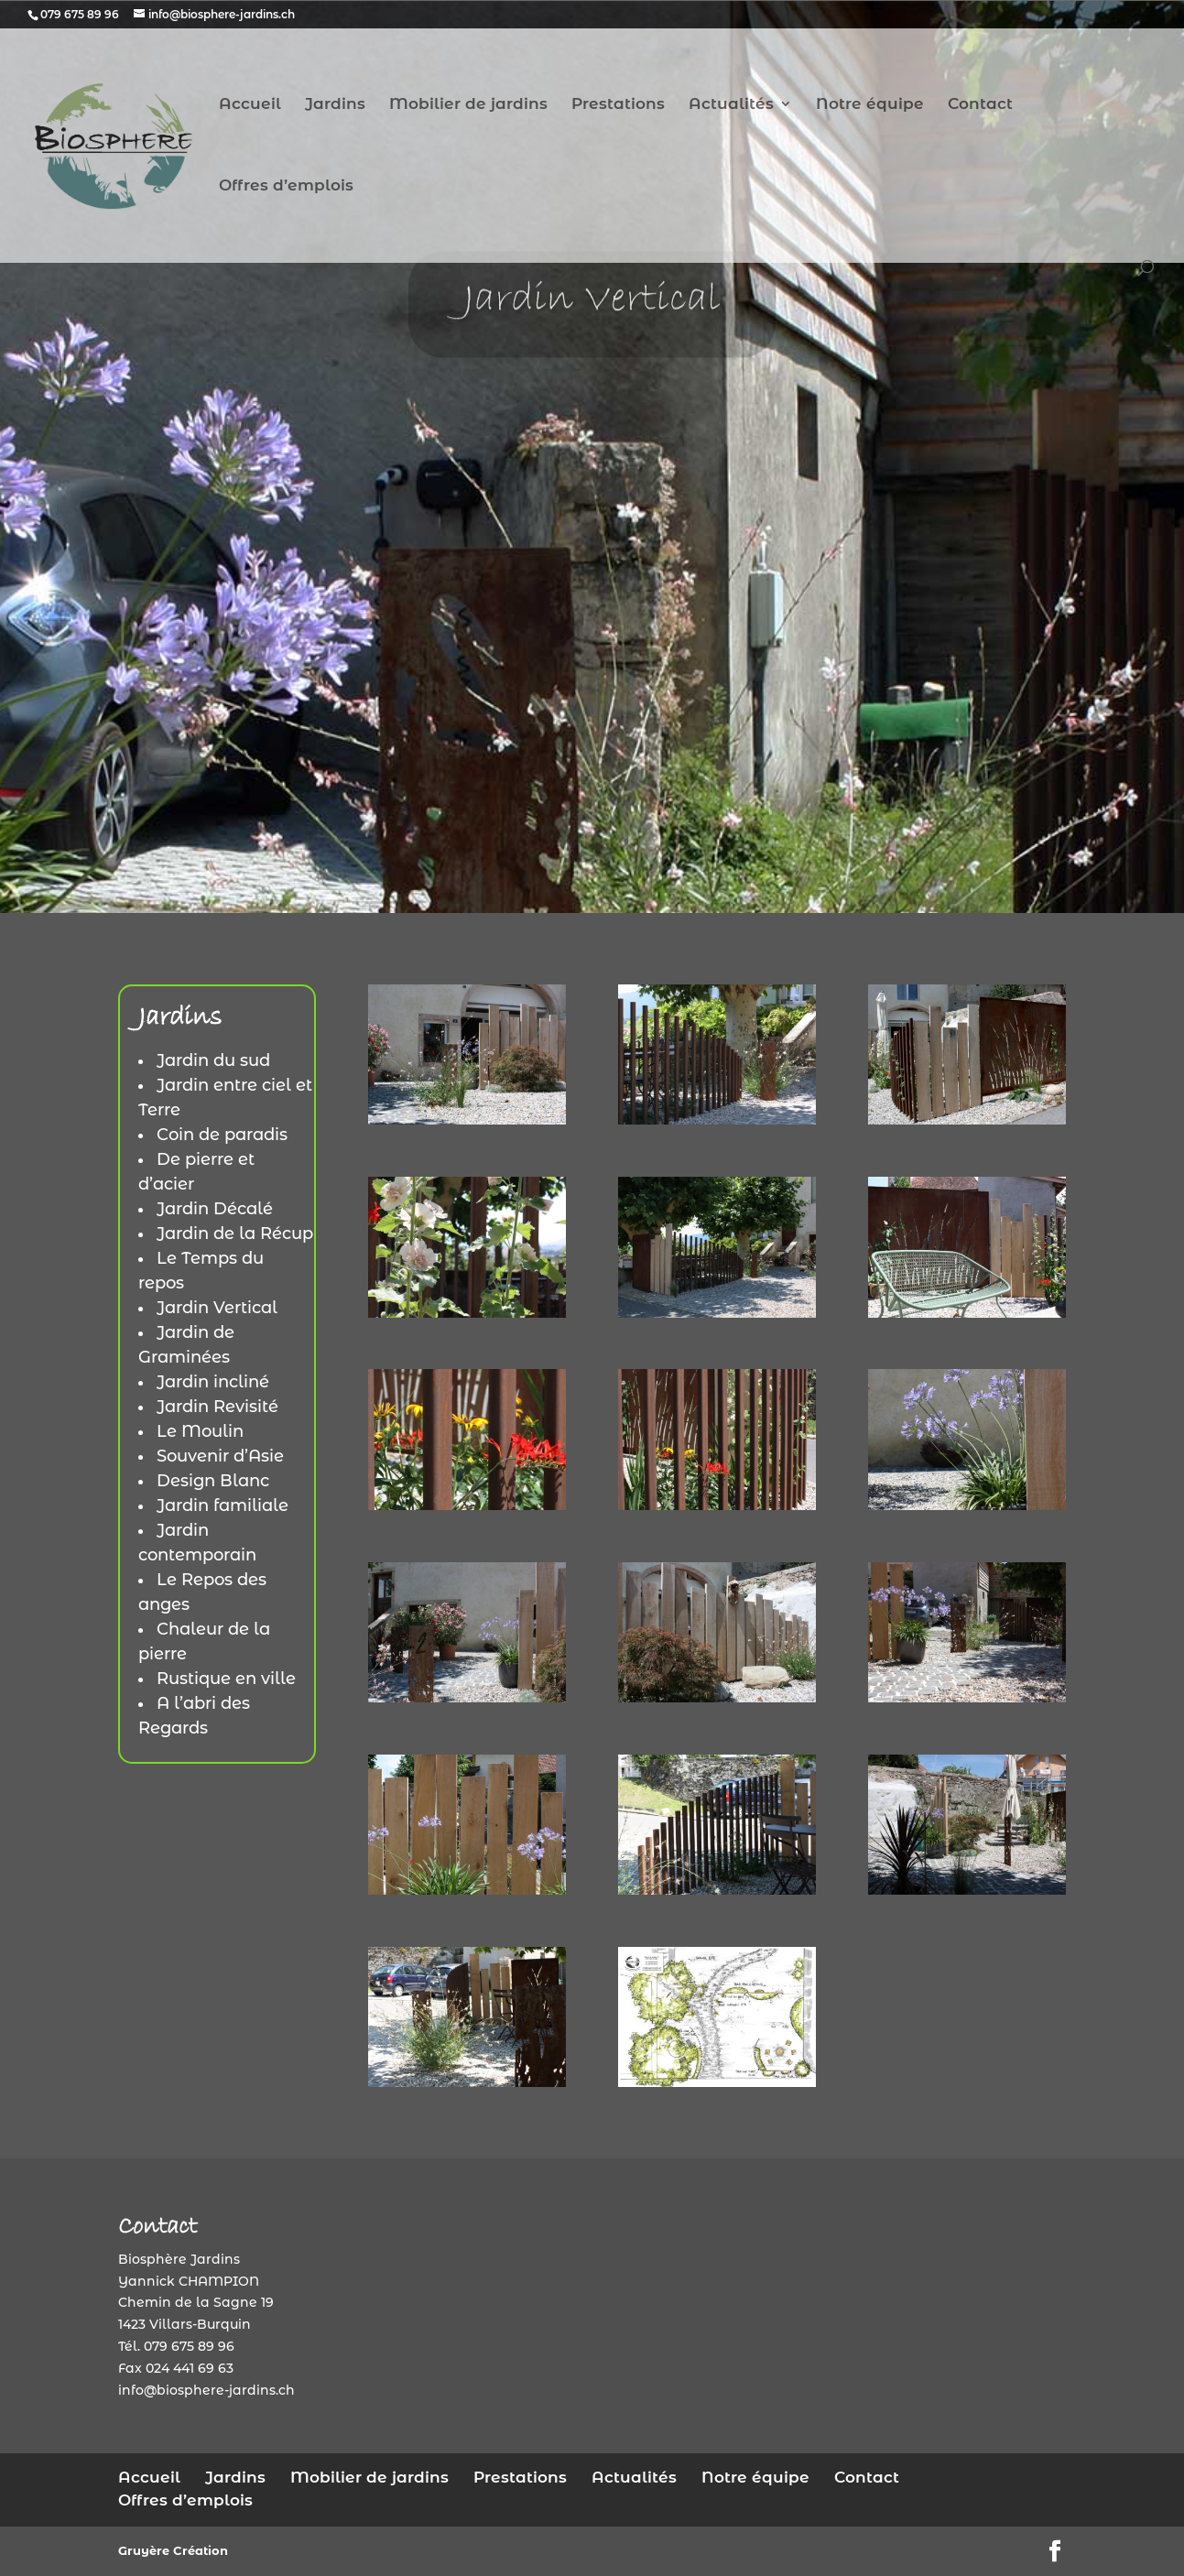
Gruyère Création (173, 2550)
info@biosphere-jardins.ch (206, 2390)
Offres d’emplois (286, 186)
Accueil (250, 105)
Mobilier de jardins (468, 105)
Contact (980, 105)
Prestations (618, 105)
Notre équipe (870, 105)
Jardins (335, 105)
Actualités (731, 105)
